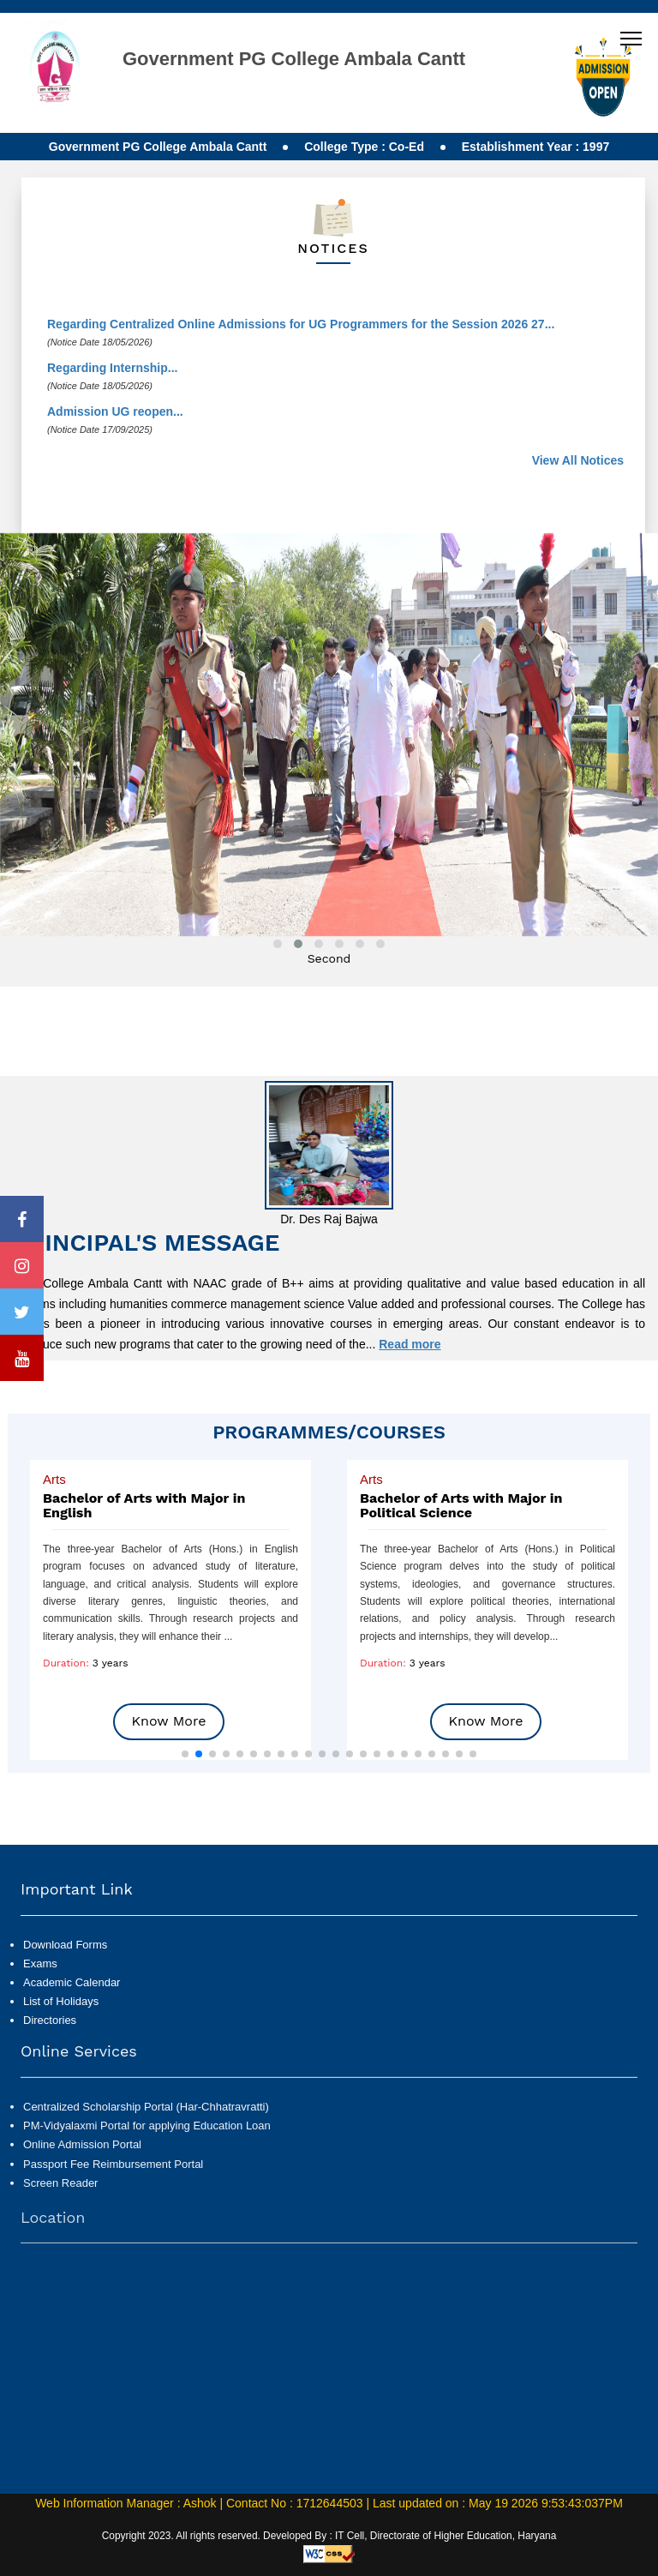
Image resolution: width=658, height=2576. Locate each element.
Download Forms (65, 1978)
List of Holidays (61, 2034)
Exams (40, 1997)
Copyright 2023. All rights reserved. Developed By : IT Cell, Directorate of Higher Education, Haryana (329, 2536)
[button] (185, 1753)
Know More (169, 1721)
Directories (49, 2053)
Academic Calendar (71, 2015)
